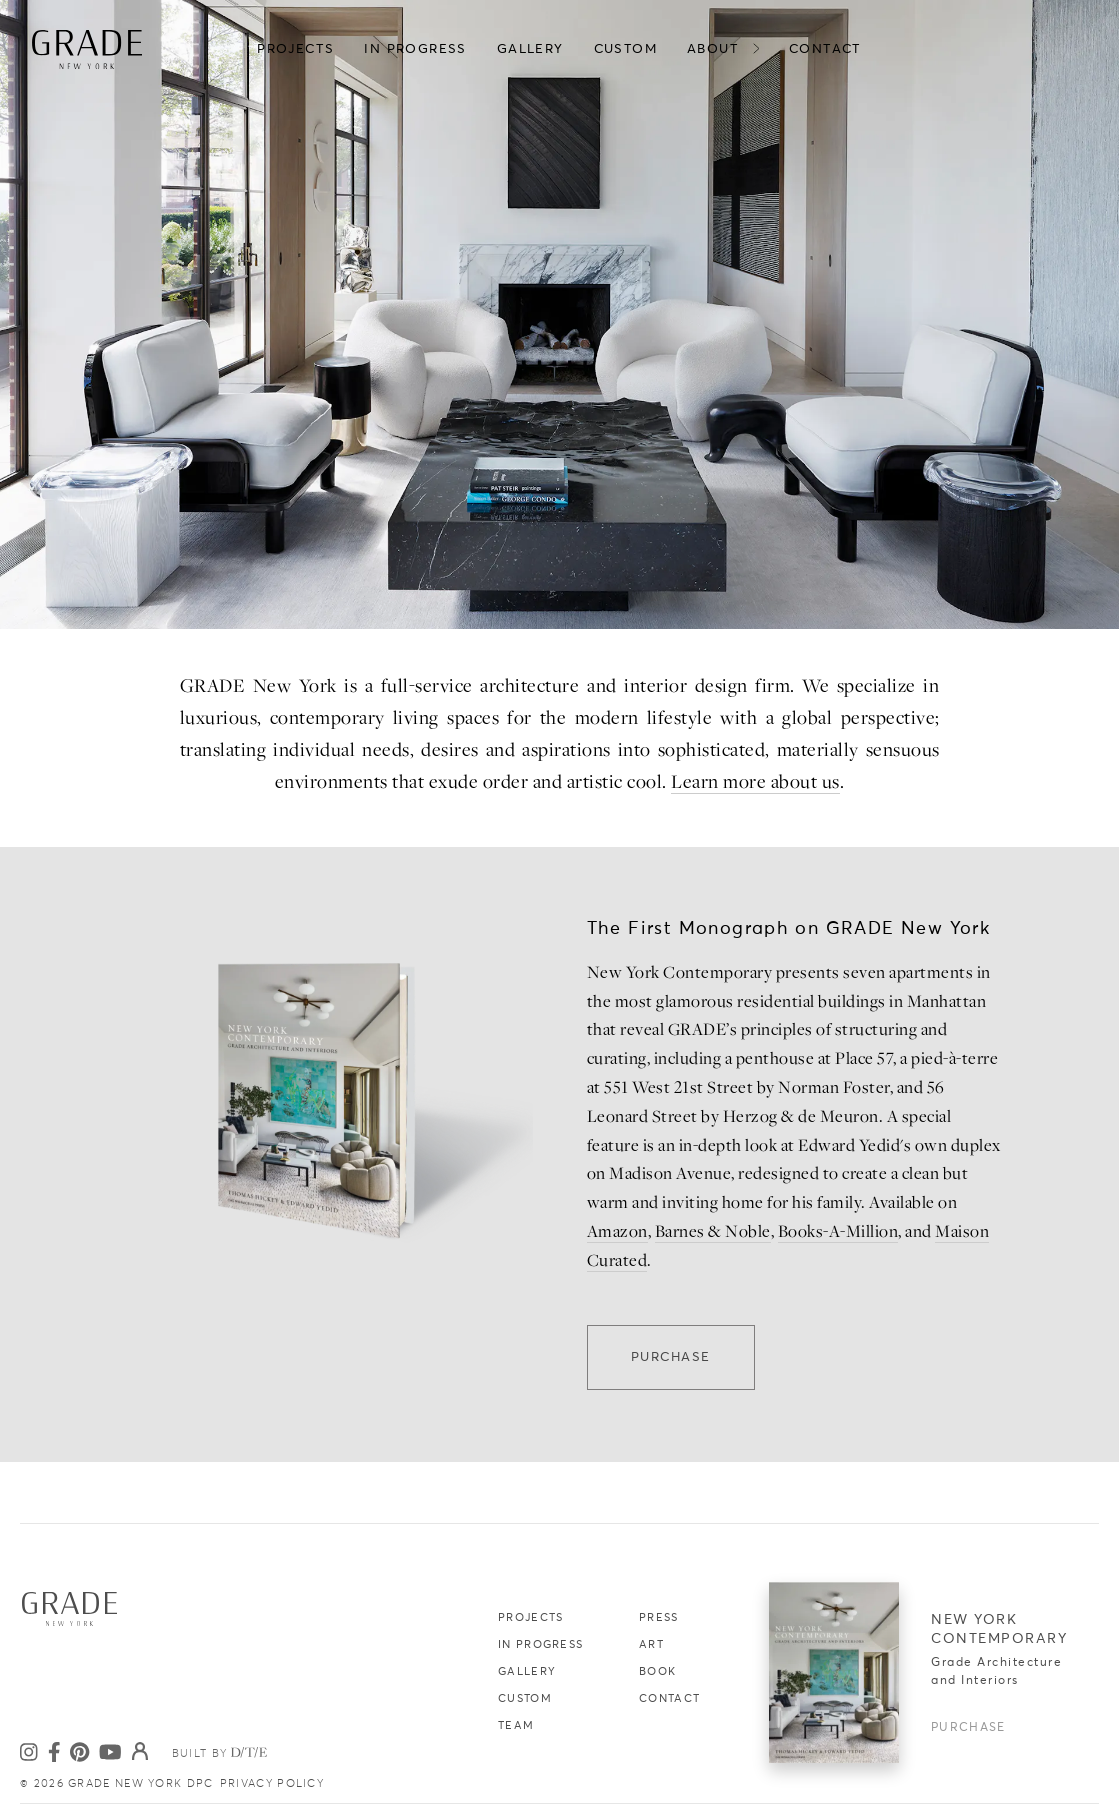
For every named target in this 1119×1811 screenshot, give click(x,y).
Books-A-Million (838, 1231)
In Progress (540, 1644)
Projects (530, 1617)
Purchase (671, 1357)
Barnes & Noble (713, 1231)
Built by (227, 1753)
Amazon (617, 1231)
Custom (525, 1698)
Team (516, 1725)
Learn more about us (755, 781)
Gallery (527, 1671)
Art (651, 1644)
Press (659, 1617)
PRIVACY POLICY (272, 1783)
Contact (669, 1698)
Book (657, 1671)
